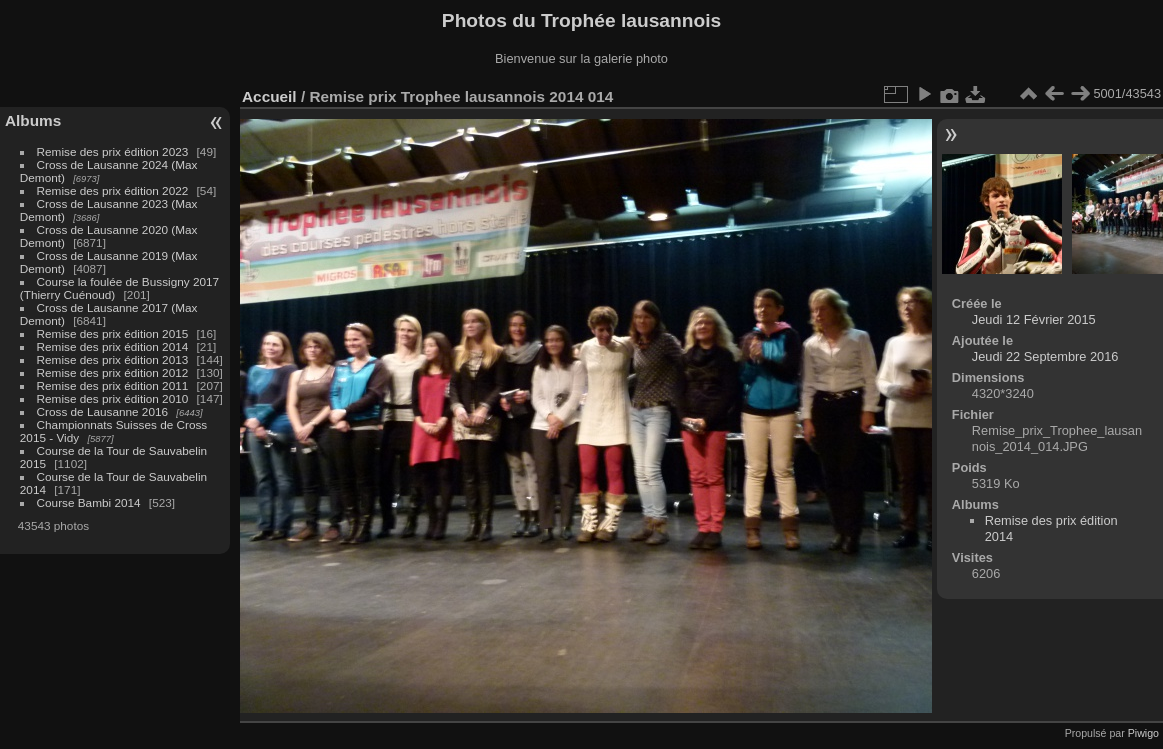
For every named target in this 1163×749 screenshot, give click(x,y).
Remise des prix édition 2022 (113, 190)
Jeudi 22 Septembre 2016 (1045, 356)
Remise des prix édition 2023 (113, 151)
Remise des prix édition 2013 (113, 359)
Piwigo (1143, 733)
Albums (33, 120)
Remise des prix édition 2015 (113, 333)
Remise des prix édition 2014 (113, 346)
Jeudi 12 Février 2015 (1034, 319)
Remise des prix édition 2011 (113, 385)
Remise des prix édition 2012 (113, 372)
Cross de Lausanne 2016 (102, 411)
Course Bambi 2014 (89, 502)
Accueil (269, 96)
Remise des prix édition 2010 (113, 398)
